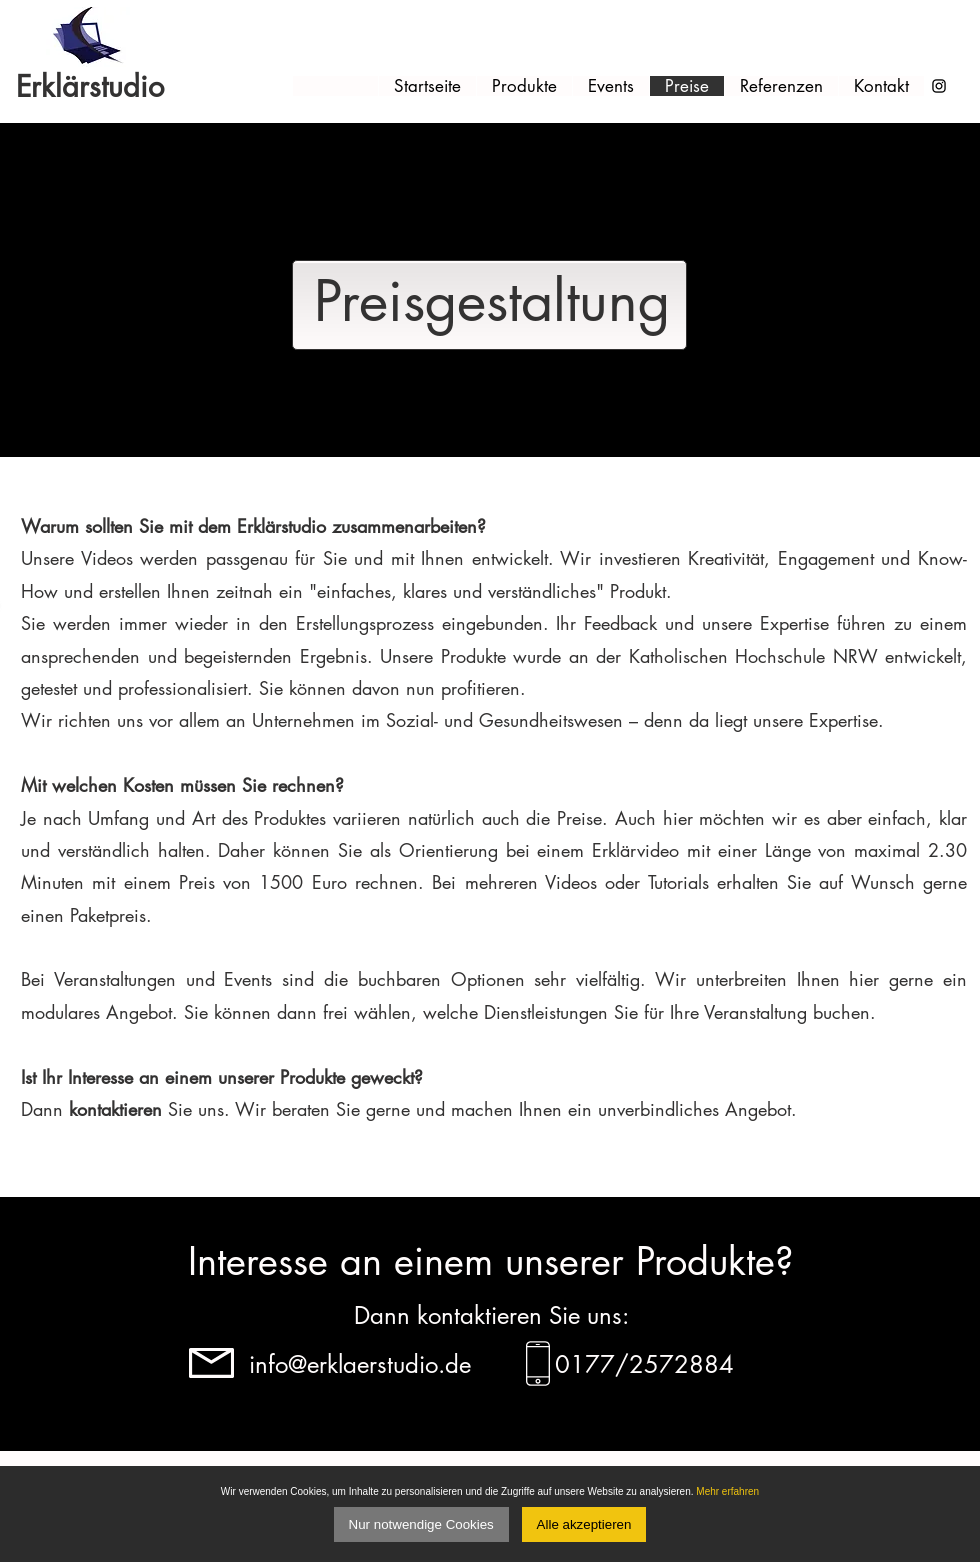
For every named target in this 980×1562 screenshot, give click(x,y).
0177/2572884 (644, 1364)
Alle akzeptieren (584, 1524)
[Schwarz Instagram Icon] (939, 86)
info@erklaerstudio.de (360, 1364)
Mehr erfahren (727, 1491)
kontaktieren (115, 1109)
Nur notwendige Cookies (421, 1524)
